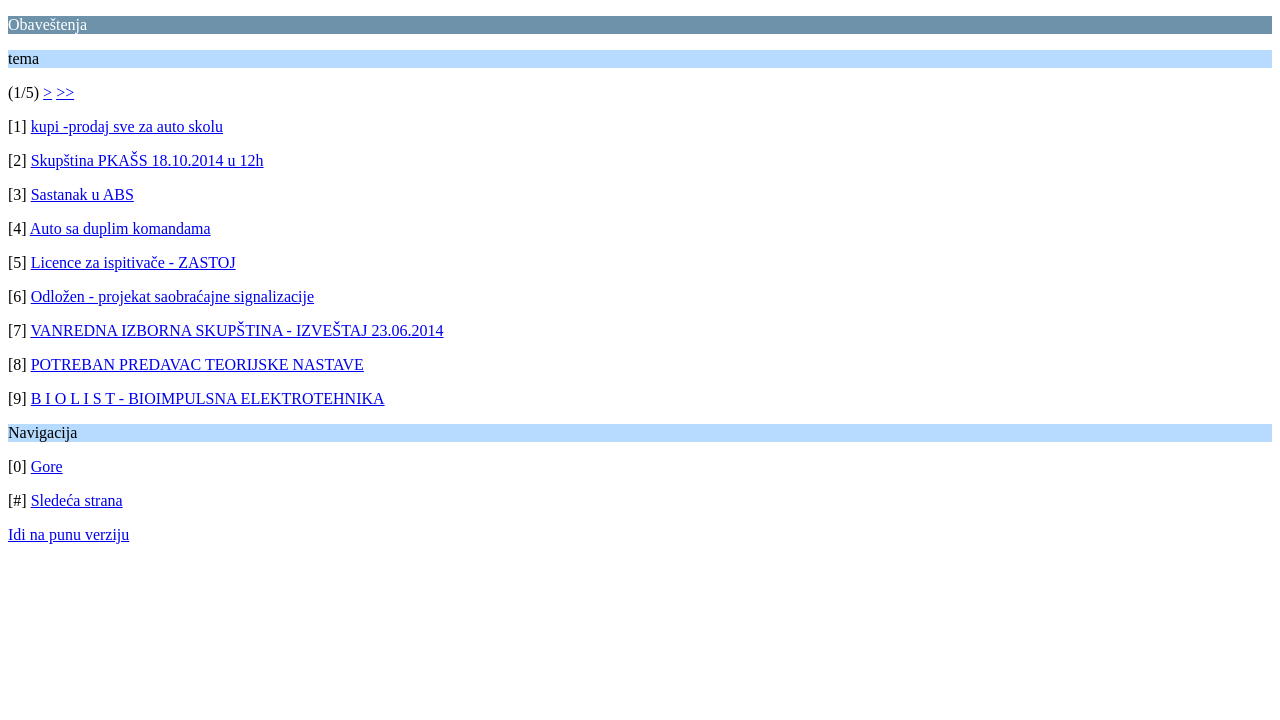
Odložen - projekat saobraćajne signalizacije (172, 296)
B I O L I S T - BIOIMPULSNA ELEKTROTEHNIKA (208, 398)
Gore (47, 466)
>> (65, 92)
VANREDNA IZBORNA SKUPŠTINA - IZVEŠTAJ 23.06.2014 (236, 330)
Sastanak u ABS (82, 194)
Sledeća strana (77, 500)
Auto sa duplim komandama (120, 228)
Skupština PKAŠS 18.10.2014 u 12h (147, 160)
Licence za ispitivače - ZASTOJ (133, 262)
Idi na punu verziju (68, 534)
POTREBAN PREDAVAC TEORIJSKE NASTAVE (197, 364)
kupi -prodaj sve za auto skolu (127, 126)
